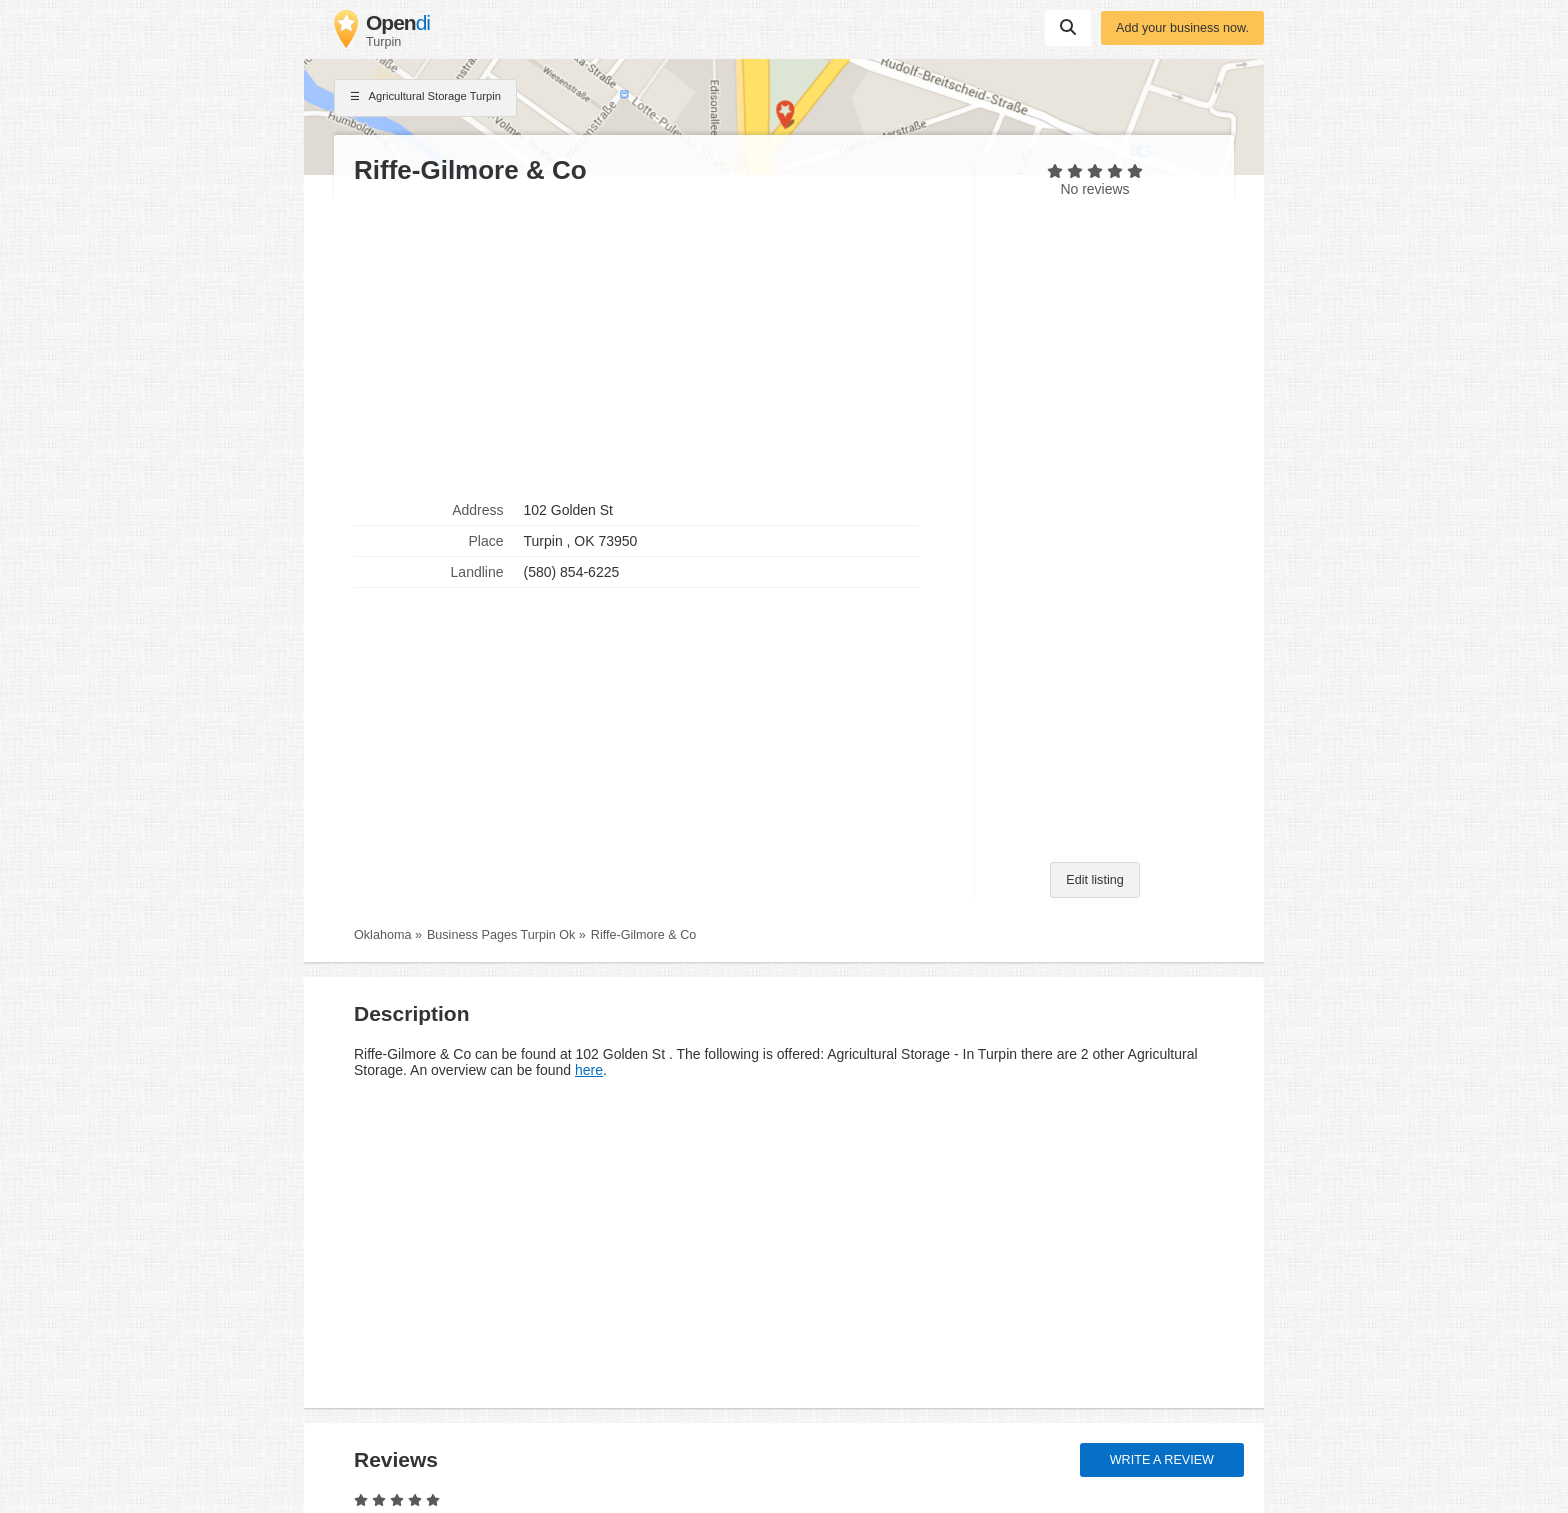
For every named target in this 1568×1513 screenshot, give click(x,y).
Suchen (1068, 27)
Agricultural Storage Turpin (425, 98)
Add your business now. (1182, 28)
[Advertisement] (654, 341)
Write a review (1162, 1460)
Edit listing (1094, 880)
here (589, 1070)
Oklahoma (382, 935)
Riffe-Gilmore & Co (643, 935)
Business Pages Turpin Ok (501, 935)
